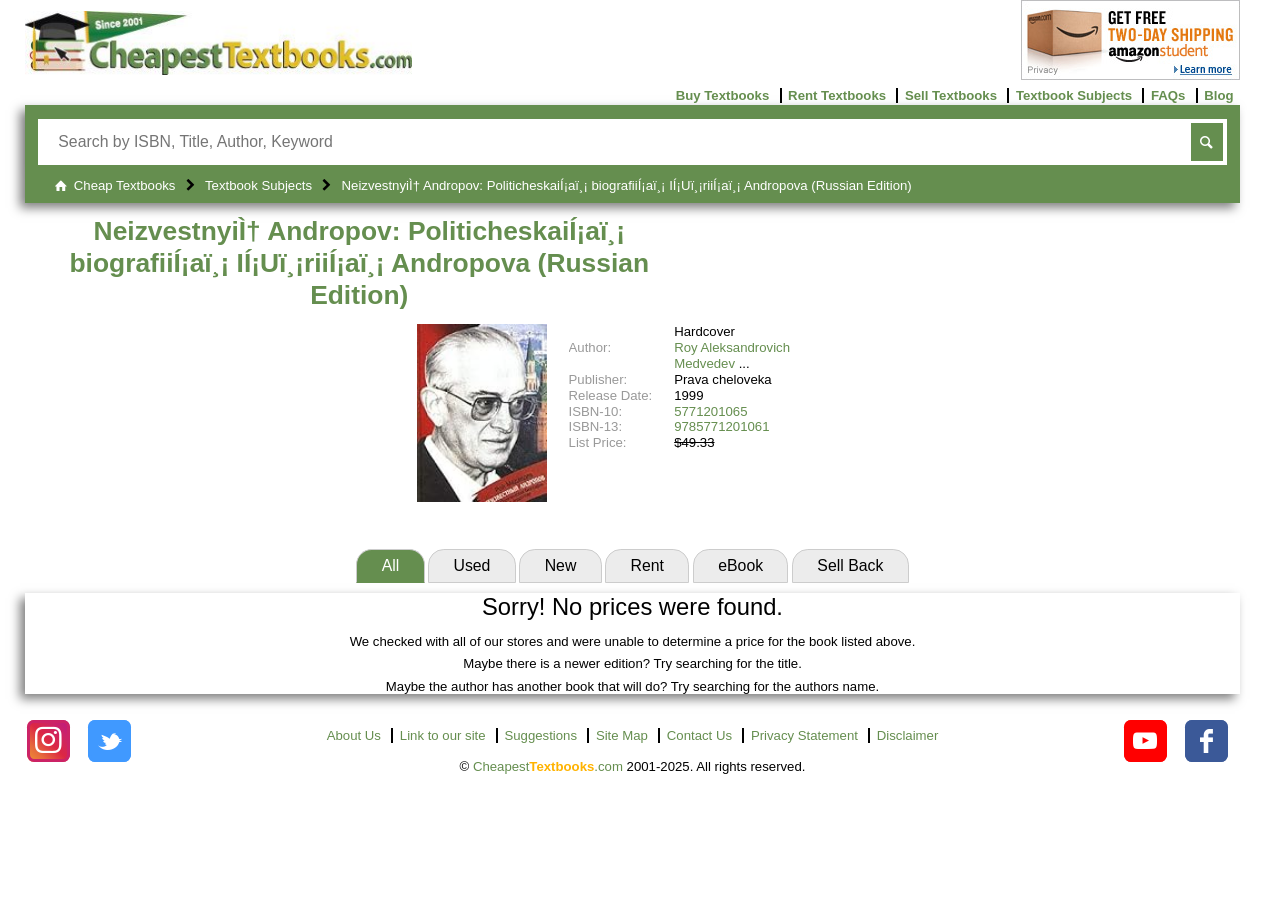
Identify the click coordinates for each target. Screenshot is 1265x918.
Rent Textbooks (837, 95)
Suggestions (540, 735)
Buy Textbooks (723, 95)
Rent (647, 565)
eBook (740, 565)
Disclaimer (908, 735)
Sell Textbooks (951, 95)
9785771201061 (721, 426)
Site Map (622, 735)
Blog (1218, 95)
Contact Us (699, 735)
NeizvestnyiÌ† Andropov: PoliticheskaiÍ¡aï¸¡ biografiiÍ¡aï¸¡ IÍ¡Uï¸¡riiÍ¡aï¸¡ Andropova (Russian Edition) (359, 262)
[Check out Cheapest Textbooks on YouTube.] (1145, 741)
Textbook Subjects (1074, 95)
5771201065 (710, 411)
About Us (354, 735)
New (561, 565)
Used (471, 565)
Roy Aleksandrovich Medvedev (732, 355)
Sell (850, 565)
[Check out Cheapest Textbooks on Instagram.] (48, 741)
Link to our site (443, 735)
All (391, 565)
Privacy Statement (804, 735)
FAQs (1168, 95)
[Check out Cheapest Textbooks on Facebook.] (1206, 741)
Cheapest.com (548, 766)
